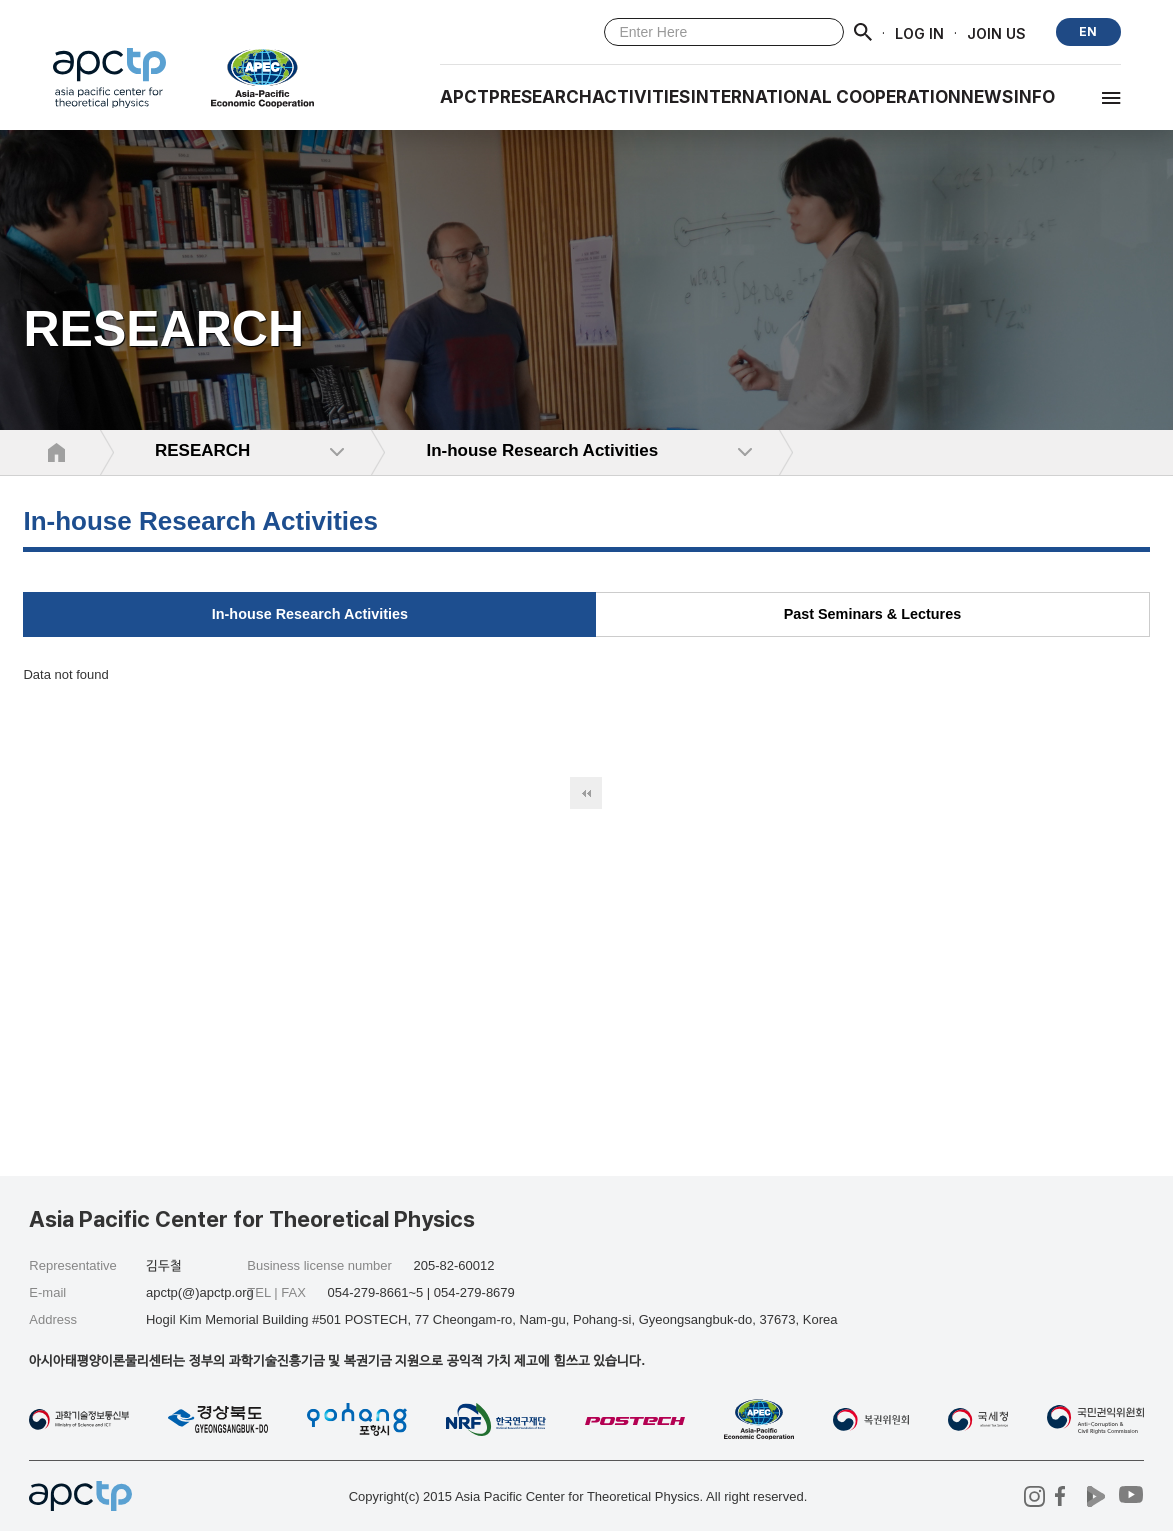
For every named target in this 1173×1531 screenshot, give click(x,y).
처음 (586, 793)
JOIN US (996, 32)
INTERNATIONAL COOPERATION (826, 97)
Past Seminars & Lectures (873, 614)
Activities (641, 97)
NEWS (987, 97)
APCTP (470, 97)
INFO (1034, 97)
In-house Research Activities (310, 614)
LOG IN (919, 32)
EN (1088, 31)
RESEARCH (546, 97)
